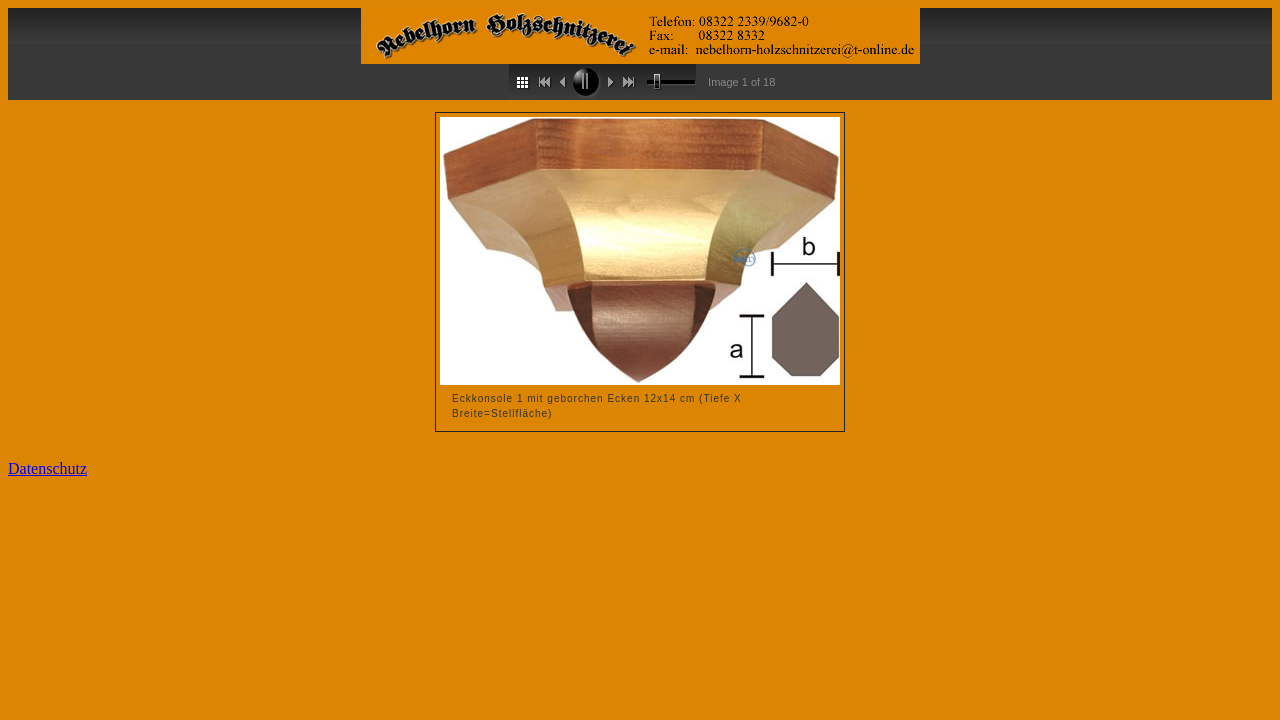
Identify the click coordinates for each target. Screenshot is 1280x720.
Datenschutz (47, 468)
